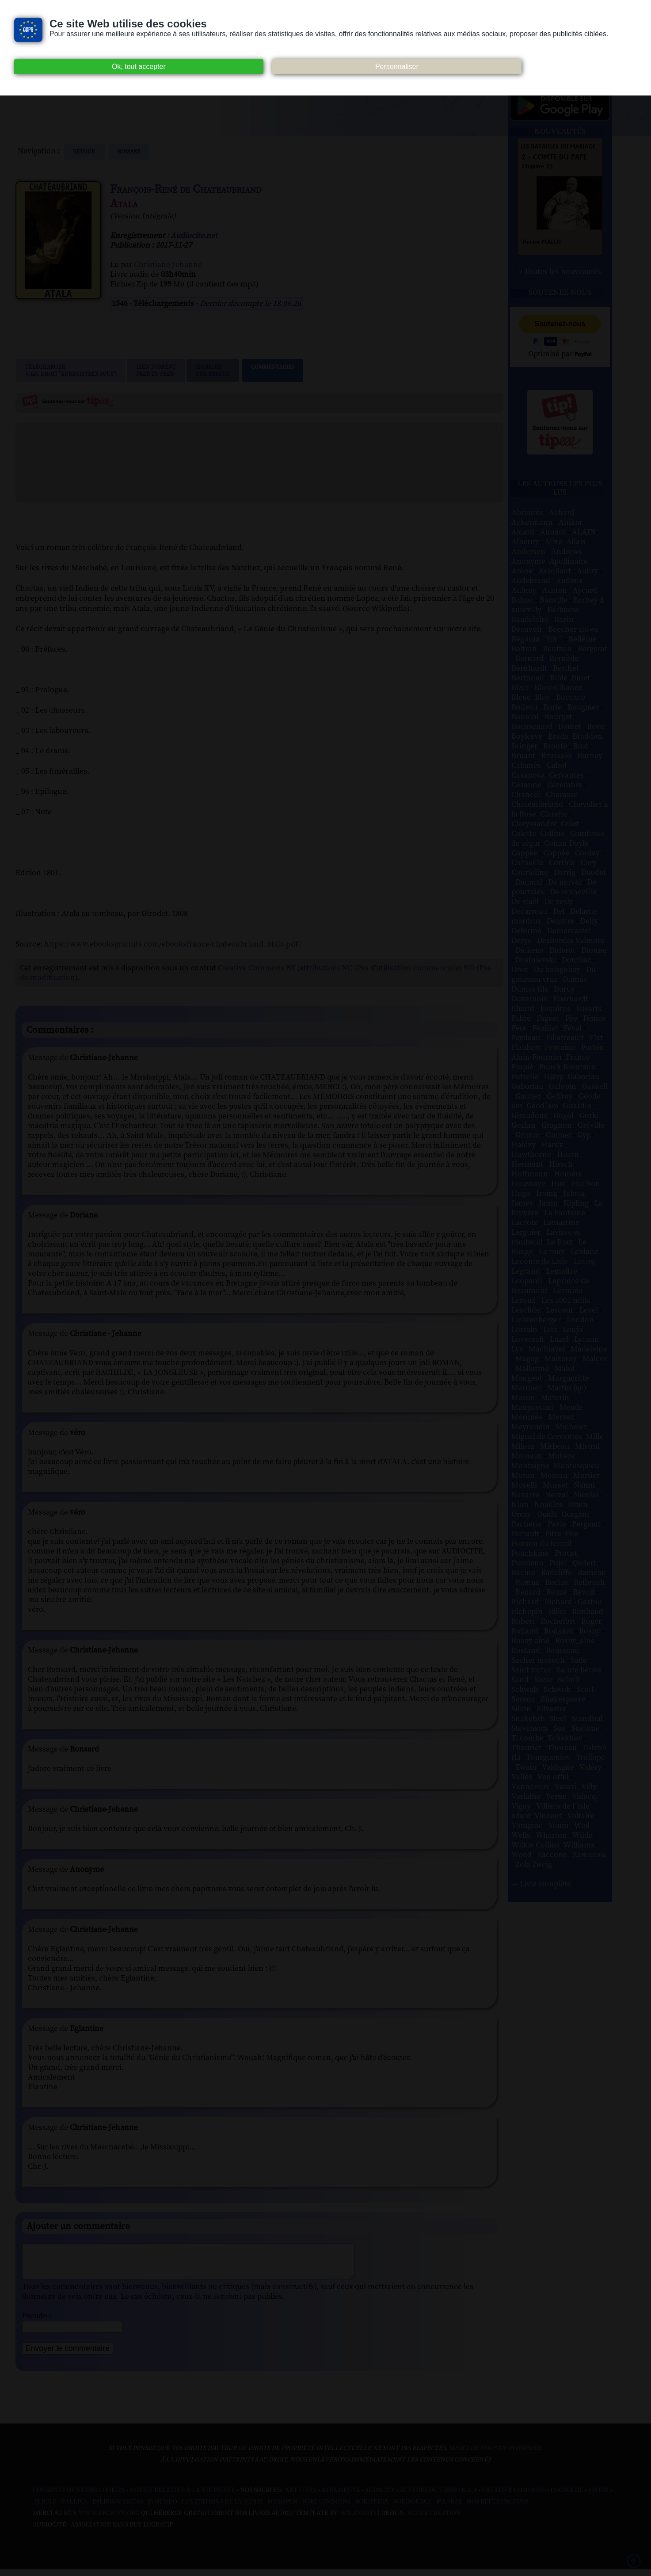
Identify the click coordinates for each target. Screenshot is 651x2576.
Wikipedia (371, 2508)
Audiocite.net (194, 235)
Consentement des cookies (79, 2497)
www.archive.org (109, 2520)
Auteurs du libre (428, 2497)
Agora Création (434, 2520)
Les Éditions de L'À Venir (222, 2508)
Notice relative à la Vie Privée (183, 2497)
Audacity (380, 2497)
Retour (84, 151)
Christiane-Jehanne (168, 265)
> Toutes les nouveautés (559, 272)
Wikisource (412, 2508)
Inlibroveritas (117, 2508)
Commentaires (272, 370)
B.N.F (469, 2497)
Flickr (45, 2508)
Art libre (301, 2497)
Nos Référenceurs (497, 2508)
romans (129, 151)
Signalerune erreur (212, 370)
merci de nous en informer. (495, 2455)
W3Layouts (358, 2520)
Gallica (74, 2508)
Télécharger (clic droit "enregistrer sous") (71, 370)
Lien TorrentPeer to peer (156, 370)
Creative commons (514, 2497)
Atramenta (340, 2497)
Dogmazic (566, 2497)
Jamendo (162, 2508)
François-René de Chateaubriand (186, 189)
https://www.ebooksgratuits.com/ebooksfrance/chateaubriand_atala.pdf (171, 944)
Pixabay (449, 2508)
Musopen (282, 2508)
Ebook (598, 2497)
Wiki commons (326, 2508)
